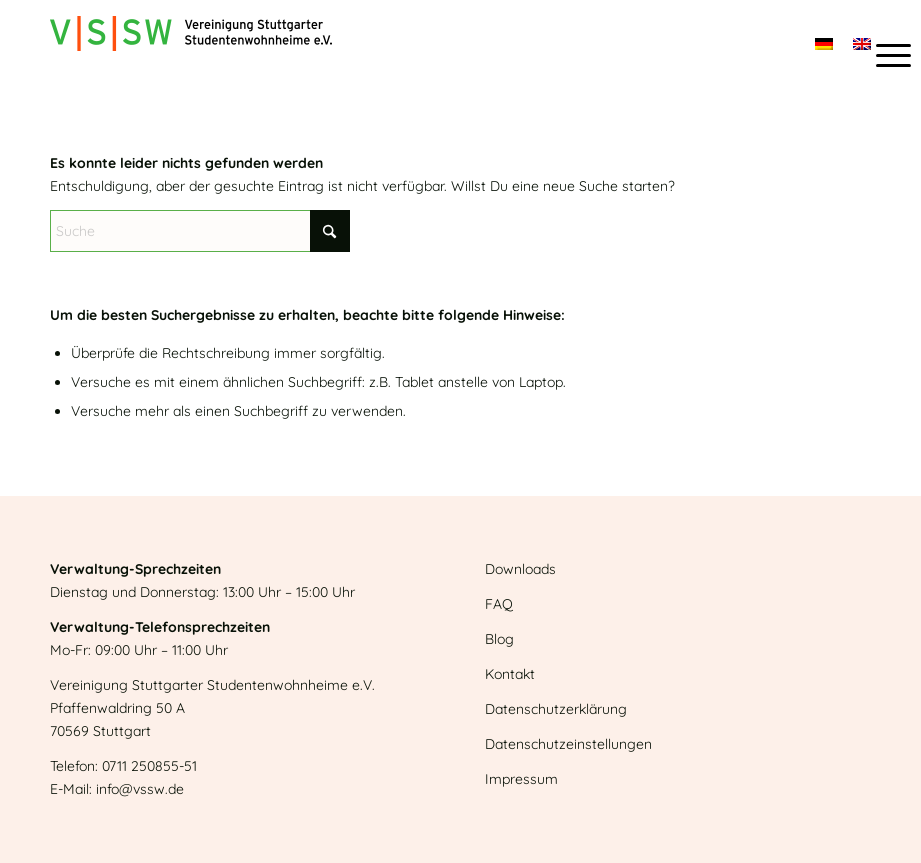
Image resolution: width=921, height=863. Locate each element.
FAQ (499, 604)
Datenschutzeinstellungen (568, 744)
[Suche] (200, 231)
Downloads (520, 569)
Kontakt (510, 674)
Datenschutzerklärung (556, 709)
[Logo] (191, 45)
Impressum (521, 779)
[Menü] (883, 55)
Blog (499, 639)
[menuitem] (883, 55)
